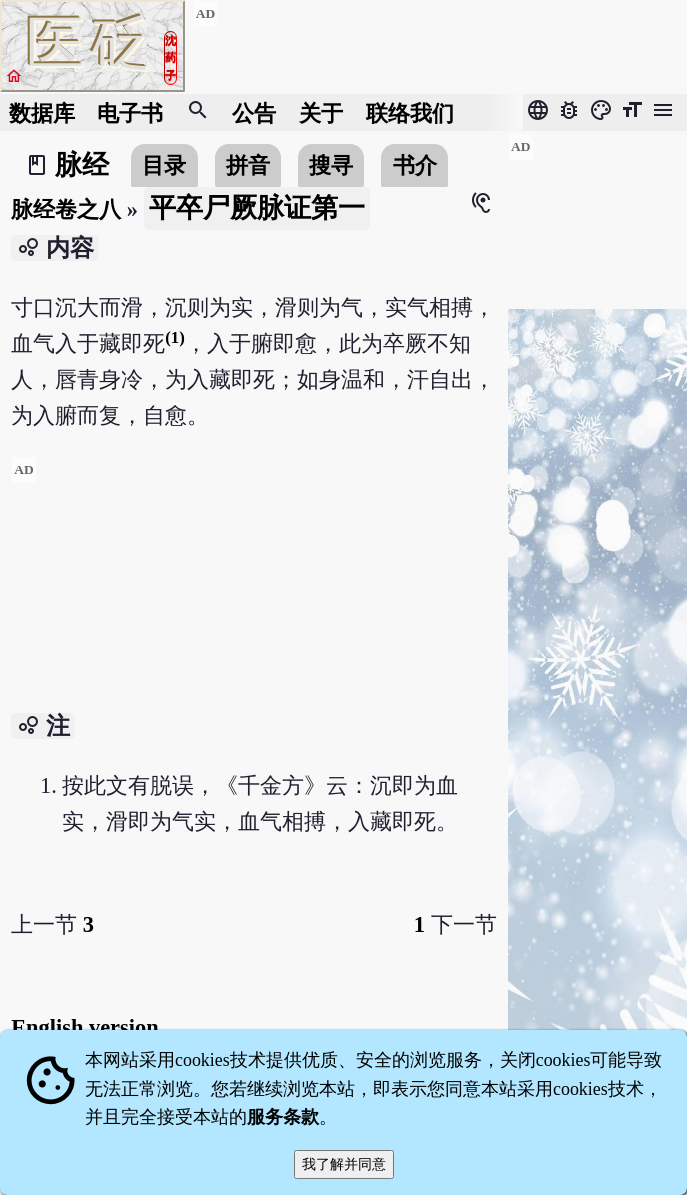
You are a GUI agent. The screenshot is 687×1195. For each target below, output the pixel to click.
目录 (164, 165)
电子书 (130, 112)
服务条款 (283, 1117)
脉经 (82, 165)
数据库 (42, 112)
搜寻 (331, 165)
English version (84, 1027)
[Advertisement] (253, 596)
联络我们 (410, 112)
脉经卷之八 (66, 209)
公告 (254, 112)
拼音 (248, 165)
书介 (415, 165)
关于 (321, 112)
